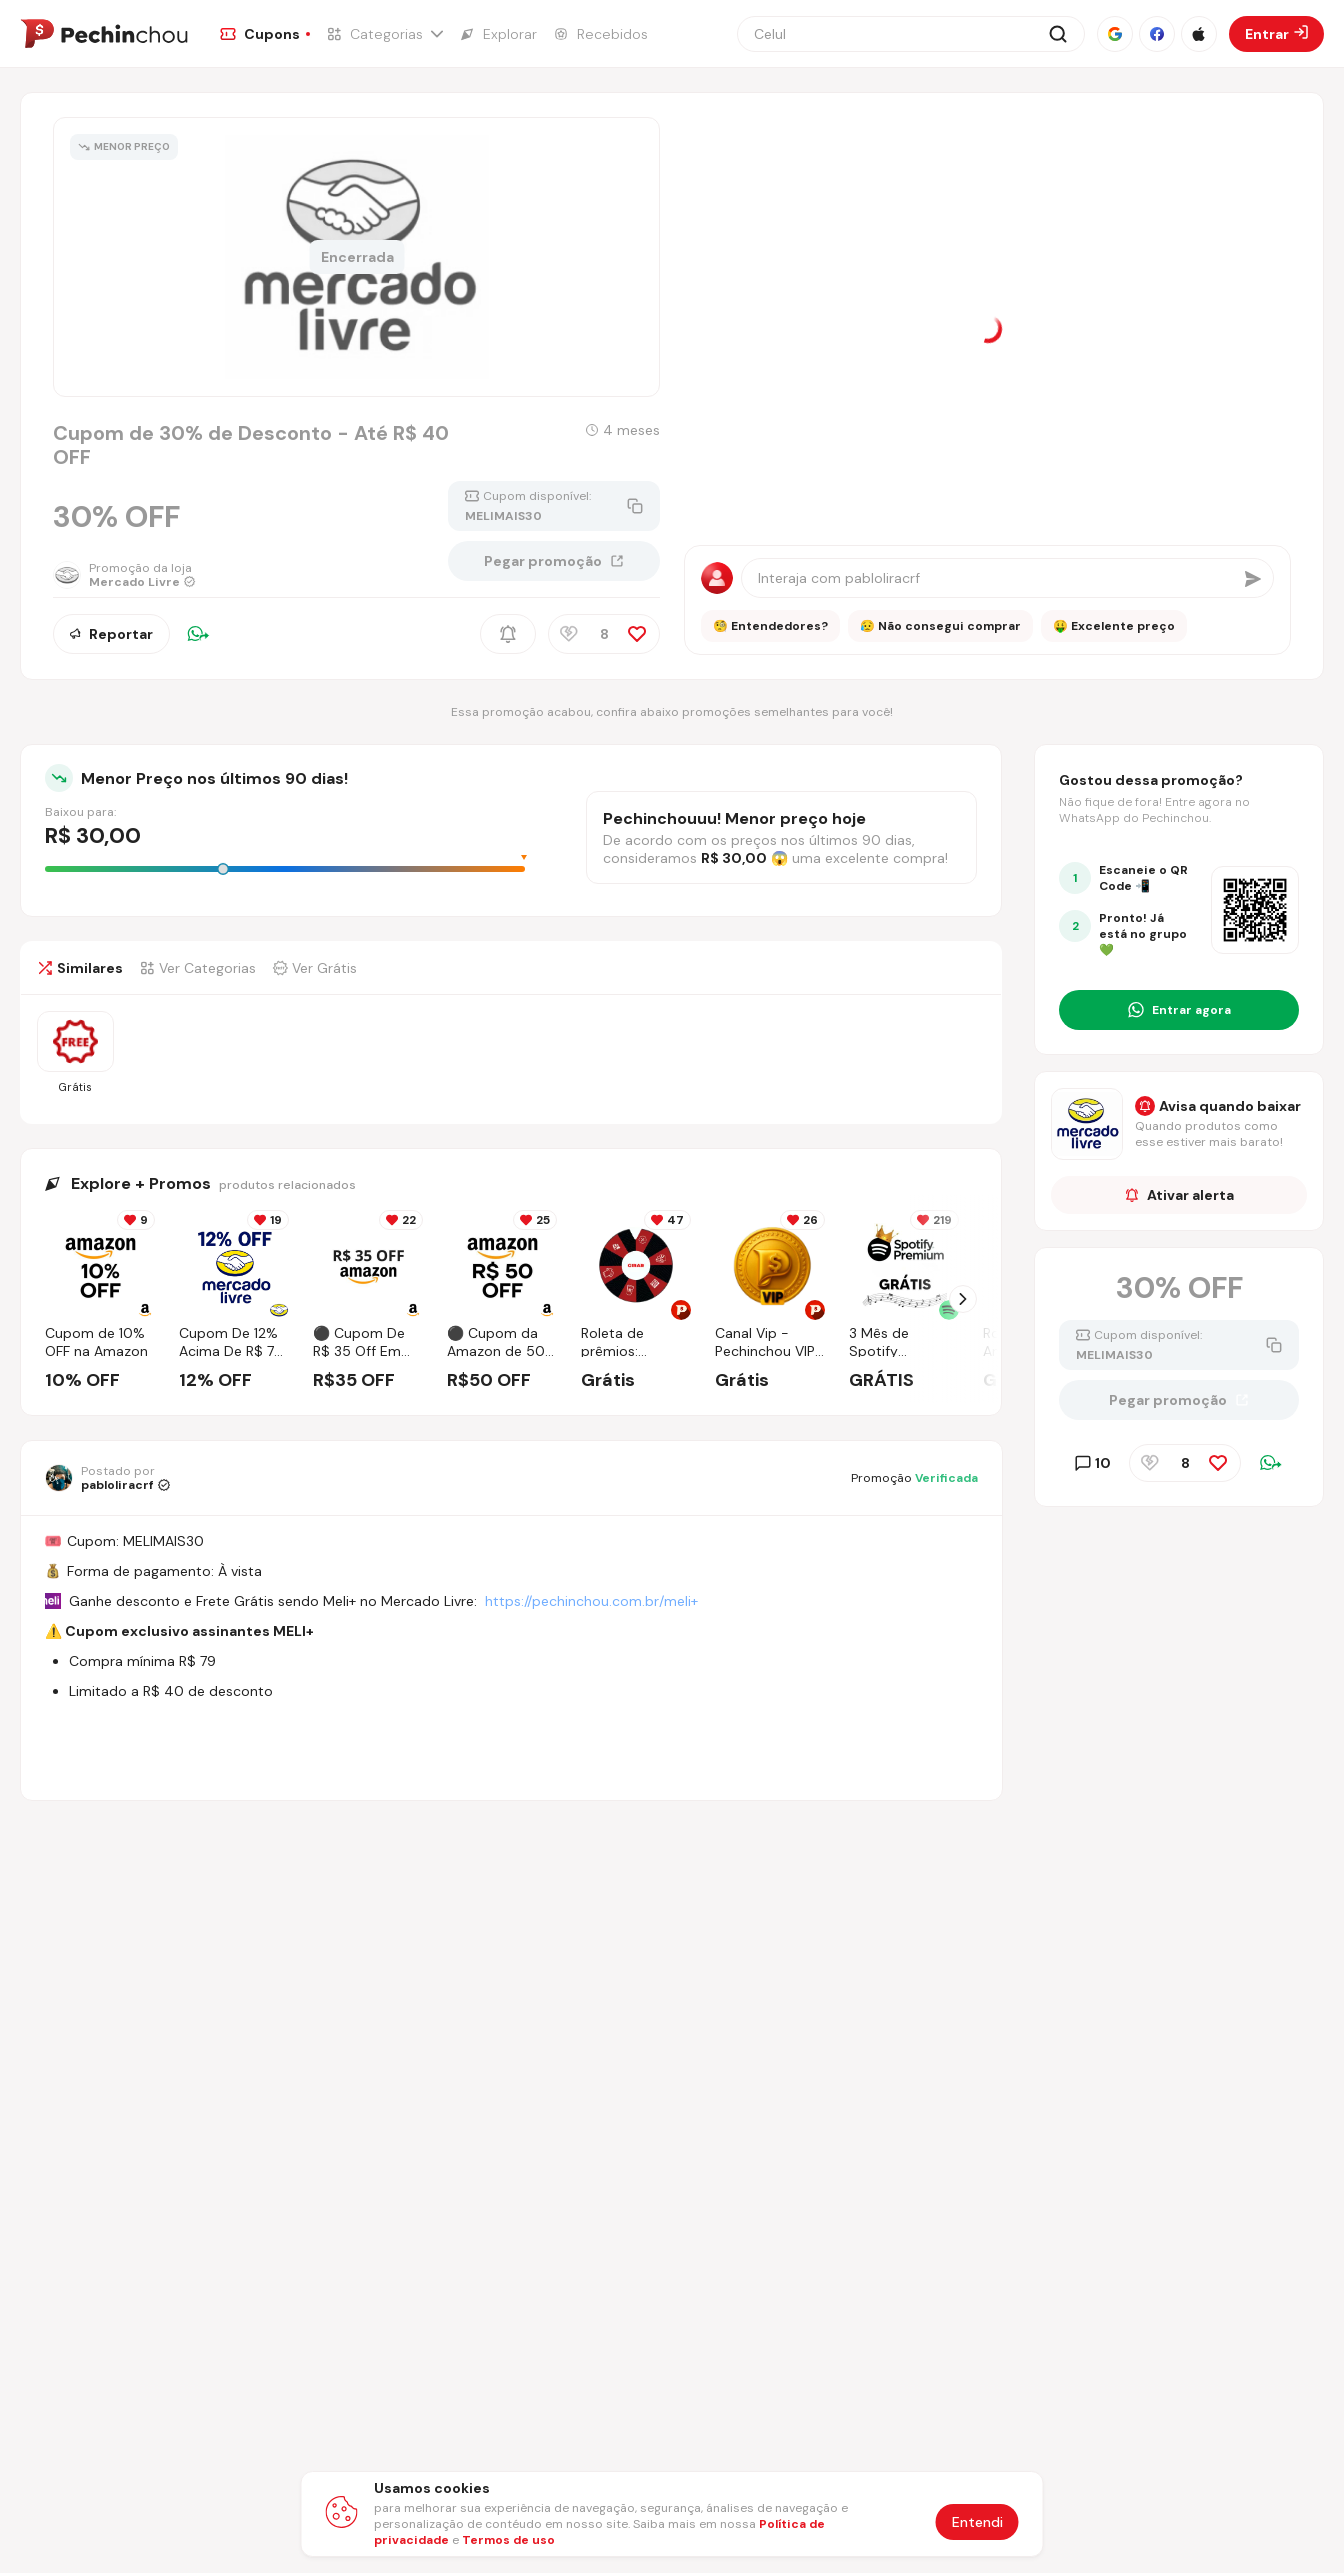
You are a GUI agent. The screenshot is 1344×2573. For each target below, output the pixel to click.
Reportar (111, 634)
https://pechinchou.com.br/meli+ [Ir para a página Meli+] (591, 1601)
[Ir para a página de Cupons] (265, 34)
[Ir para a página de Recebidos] (600, 34)
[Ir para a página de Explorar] (498, 34)
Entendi (977, 2522)
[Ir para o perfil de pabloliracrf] (107, 1478)
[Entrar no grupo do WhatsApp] (1179, 1010)
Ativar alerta (1179, 1195)
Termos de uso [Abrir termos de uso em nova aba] (508, 2540)
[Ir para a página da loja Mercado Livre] (124, 575)
